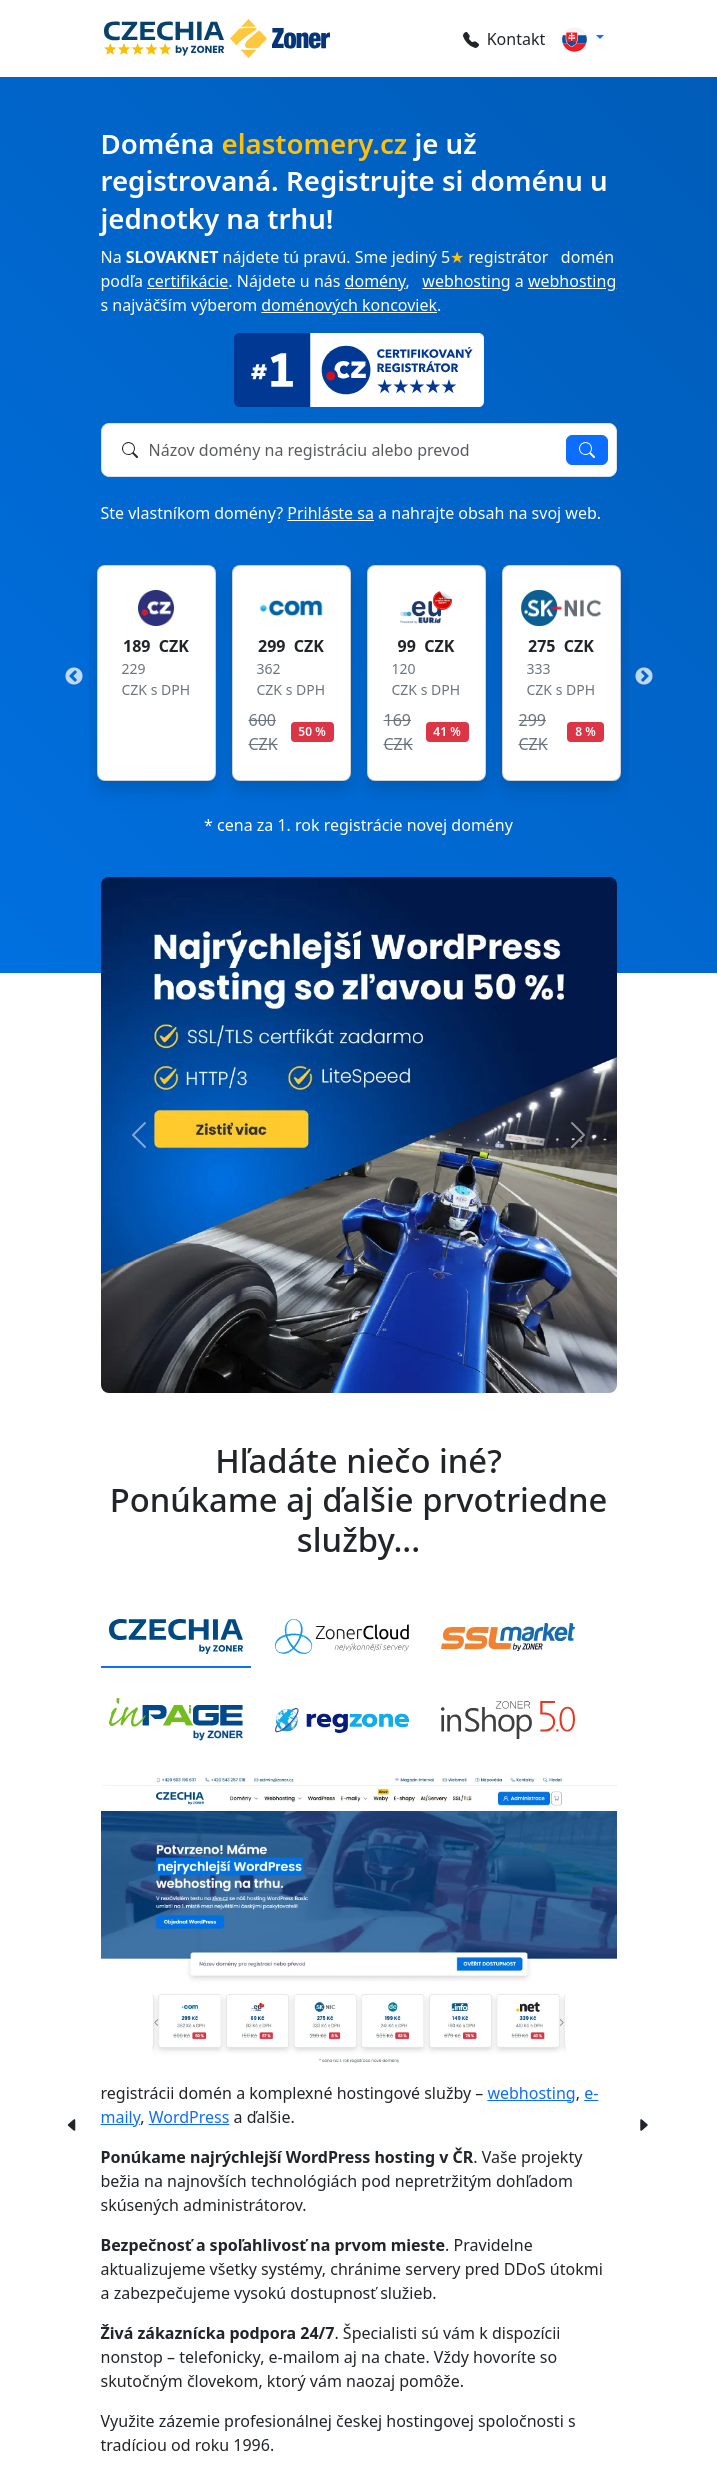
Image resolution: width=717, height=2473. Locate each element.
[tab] (176, 1637)
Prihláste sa (330, 513)
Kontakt (504, 39)
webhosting (466, 281)
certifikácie (187, 281)
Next (644, 677)
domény (375, 281)
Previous (74, 677)
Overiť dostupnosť (587, 450)
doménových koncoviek (349, 305)
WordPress (189, 2117)
